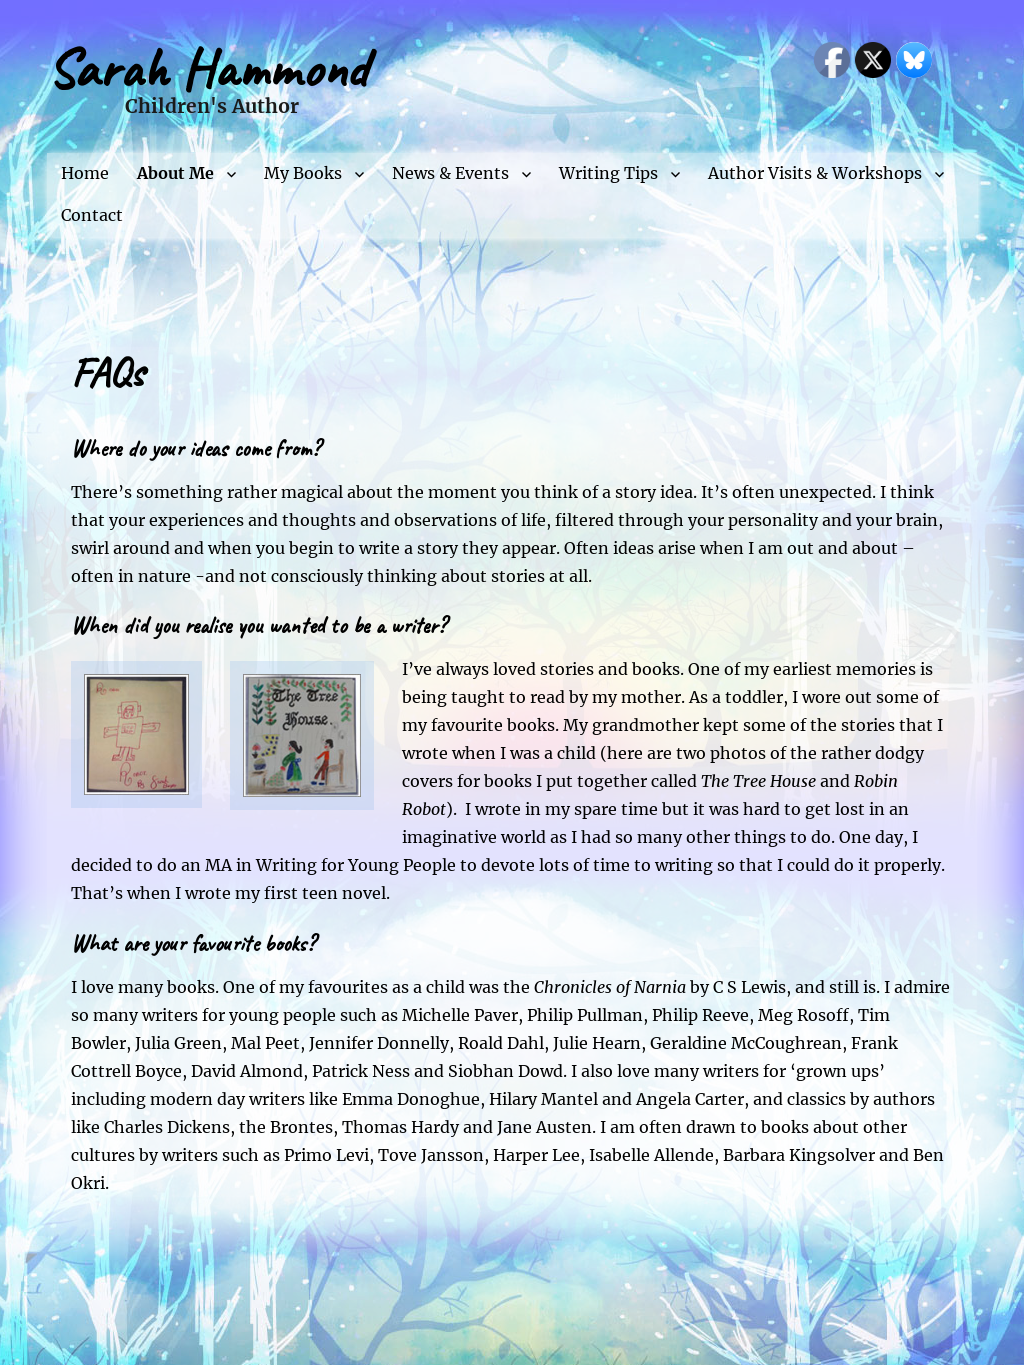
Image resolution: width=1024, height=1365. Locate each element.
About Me (175, 173)
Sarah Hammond (207, 68)
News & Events (450, 173)
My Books (303, 173)
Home (85, 173)
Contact (92, 215)
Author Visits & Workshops (815, 173)
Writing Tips (608, 173)
